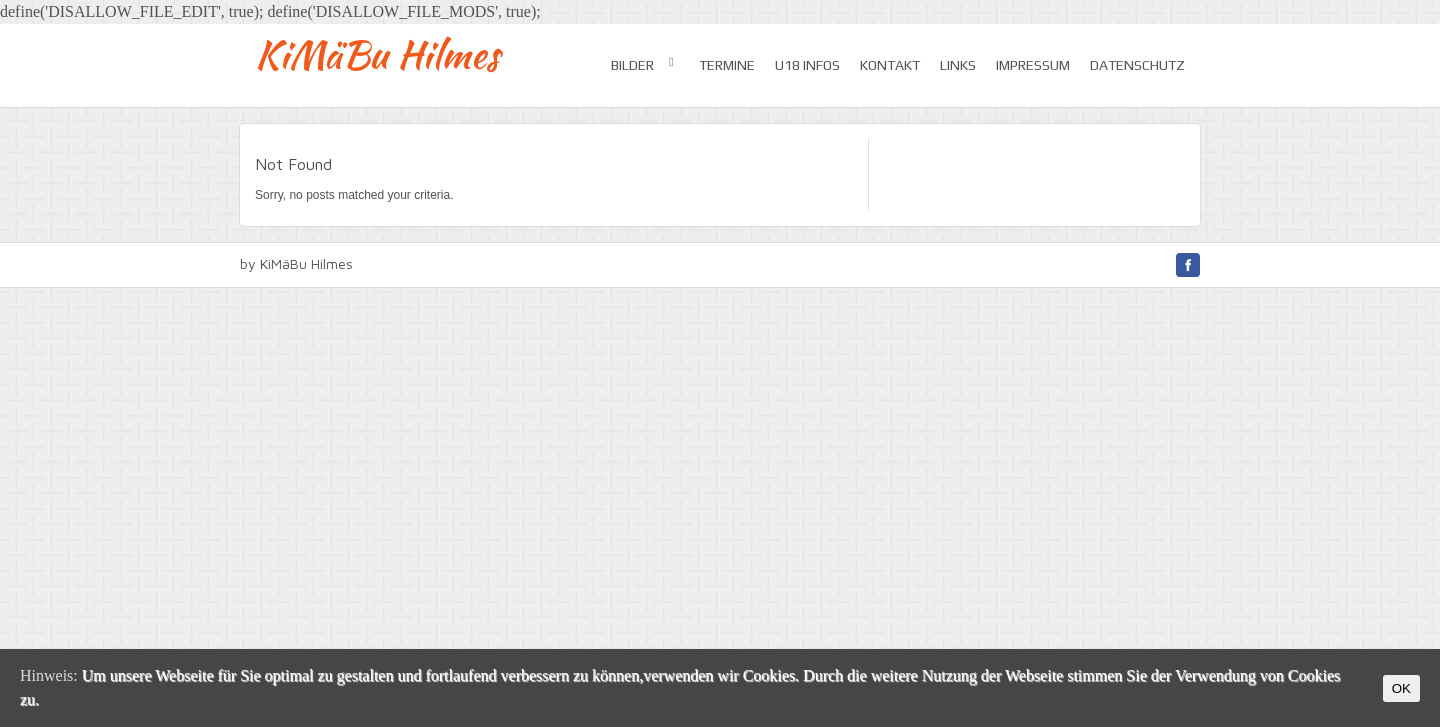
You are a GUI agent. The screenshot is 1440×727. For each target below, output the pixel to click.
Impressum (1033, 65)
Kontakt (890, 65)
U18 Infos (807, 65)
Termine (727, 65)
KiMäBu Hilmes (377, 54)
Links (958, 65)
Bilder (645, 64)
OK (1401, 688)
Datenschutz (1137, 65)
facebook (1188, 265)
